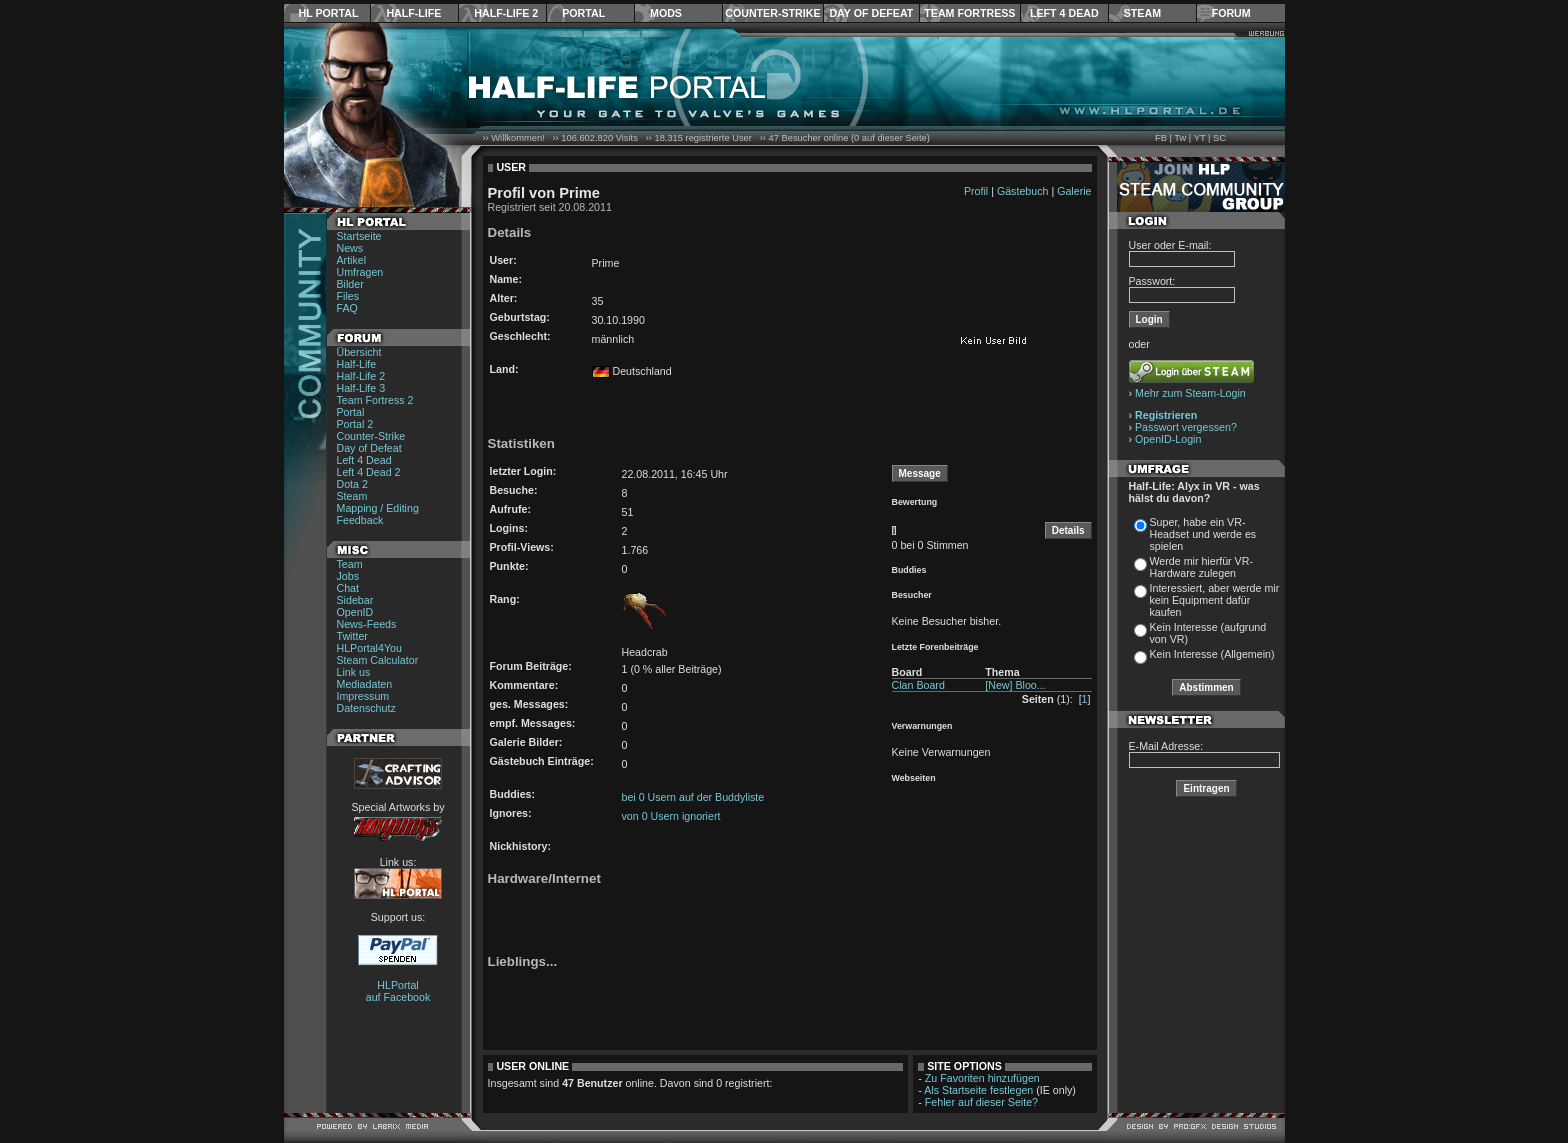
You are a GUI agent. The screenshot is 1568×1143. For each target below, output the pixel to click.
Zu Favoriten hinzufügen (982, 1078)
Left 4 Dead (1064, 13)
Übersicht (359, 352)
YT (1200, 138)
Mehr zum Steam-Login (1190, 393)
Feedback (360, 520)
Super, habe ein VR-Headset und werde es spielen (1203, 534)
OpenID (355, 612)
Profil (976, 191)
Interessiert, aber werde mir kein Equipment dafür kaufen (1215, 600)
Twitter (352, 636)
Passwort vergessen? (1186, 427)
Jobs (348, 576)
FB (1161, 138)
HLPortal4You (369, 648)
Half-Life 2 (506, 13)
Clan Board (918, 685)
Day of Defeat (871, 13)
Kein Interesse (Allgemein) (1212, 654)
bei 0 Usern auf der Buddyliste (693, 797)
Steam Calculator (378, 660)
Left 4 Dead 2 (369, 472)
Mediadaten (365, 684)
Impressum (363, 696)
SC (1219, 138)
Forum (1231, 13)
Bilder (350, 284)
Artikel (352, 260)
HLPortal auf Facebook (398, 991)
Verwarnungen (922, 726)
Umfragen (360, 272)
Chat (348, 588)
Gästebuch (1023, 191)
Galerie (1074, 191)
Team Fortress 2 (375, 400)
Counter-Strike (772, 13)
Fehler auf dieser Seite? (981, 1102)
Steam (1142, 13)
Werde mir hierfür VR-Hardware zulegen (1201, 567)
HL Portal (329, 13)
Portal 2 (355, 424)
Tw (1180, 138)
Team (350, 564)
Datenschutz (366, 708)
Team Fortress (969, 13)
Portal (583, 13)
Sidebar (355, 600)
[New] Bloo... (1015, 685)
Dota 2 (352, 484)
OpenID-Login (1168, 439)
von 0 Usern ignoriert (671, 816)
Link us (354, 672)
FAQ (347, 308)
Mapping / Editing (378, 508)
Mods (666, 13)
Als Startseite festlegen (978, 1090)
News (350, 248)
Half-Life (413, 13)
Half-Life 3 (361, 388)
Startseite (359, 236)
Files (348, 296)
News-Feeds (367, 624)
